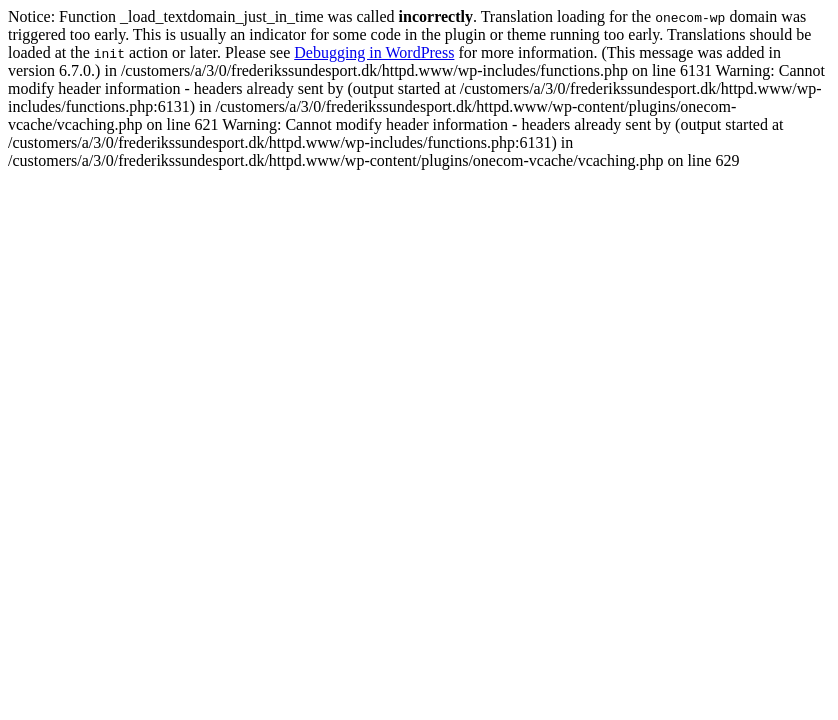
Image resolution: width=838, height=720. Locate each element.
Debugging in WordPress (374, 52)
